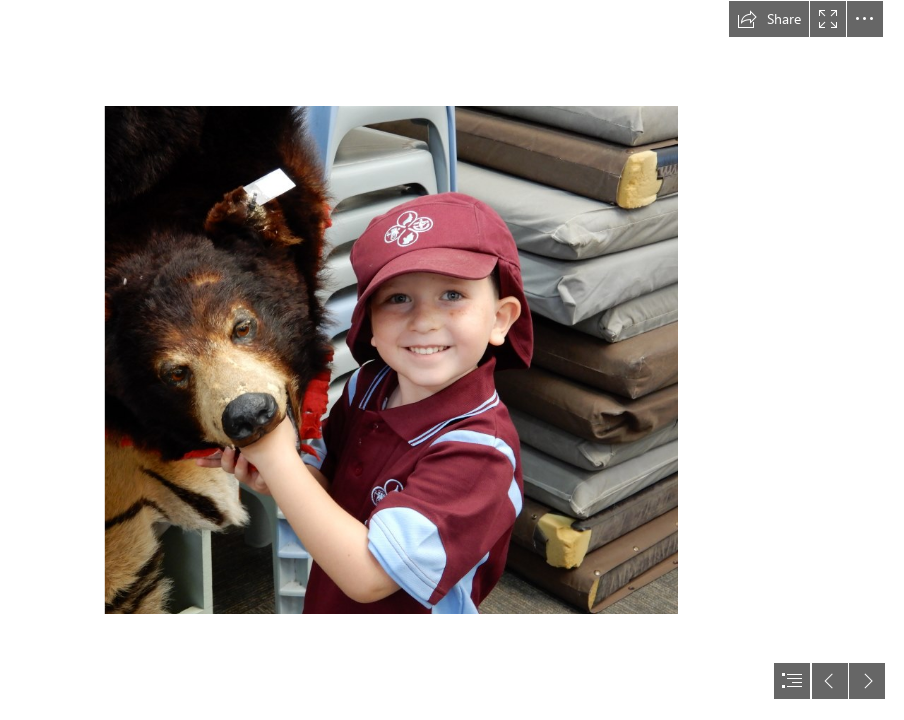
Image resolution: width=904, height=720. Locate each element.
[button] (769, 19)
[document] (452, 360)
